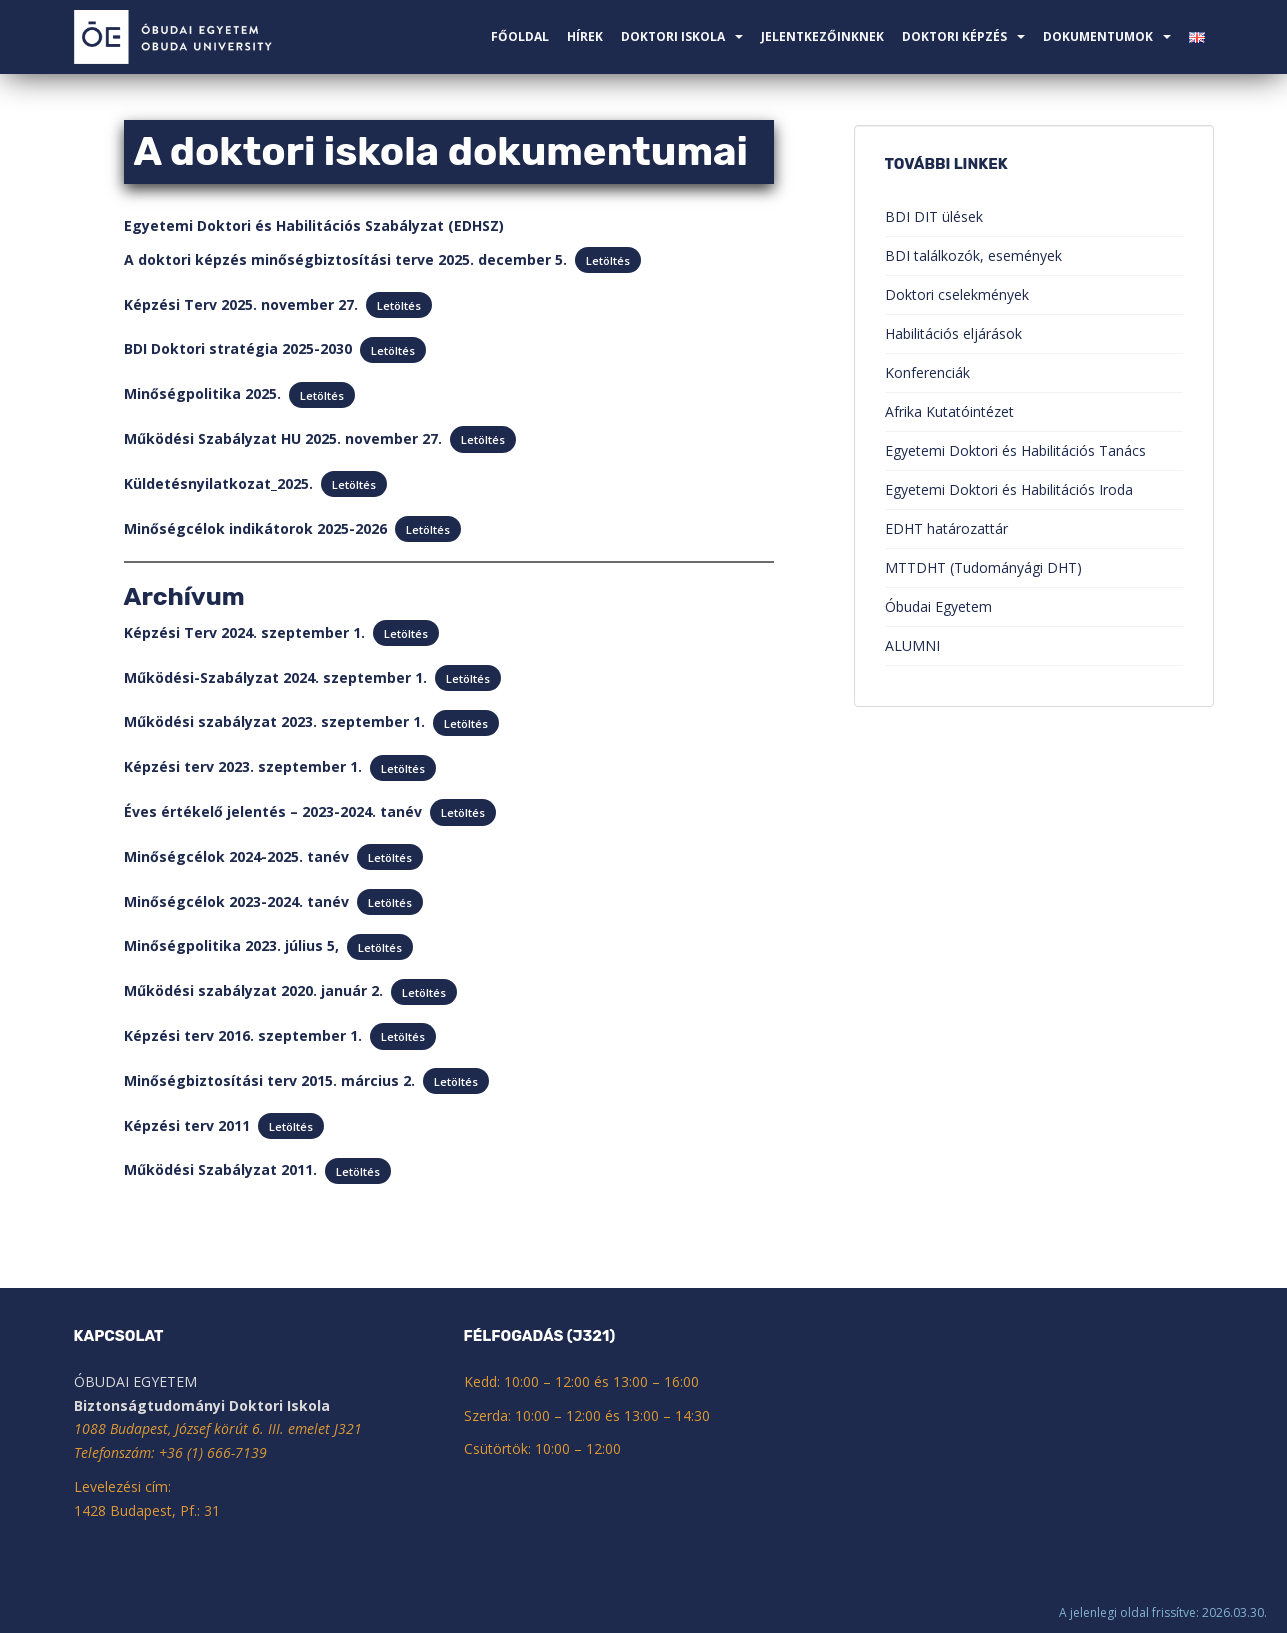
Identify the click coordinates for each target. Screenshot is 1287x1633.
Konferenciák (927, 372)
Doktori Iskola (673, 36)
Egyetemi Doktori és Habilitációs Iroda (1009, 489)
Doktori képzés (954, 36)
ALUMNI (912, 645)
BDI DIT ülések (934, 216)
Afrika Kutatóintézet (949, 411)
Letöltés (608, 260)
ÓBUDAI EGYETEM (135, 1381)
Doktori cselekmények (957, 294)
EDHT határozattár (946, 528)
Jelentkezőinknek (822, 36)
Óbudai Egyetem (938, 606)
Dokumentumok (1098, 36)
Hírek (585, 36)
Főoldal (520, 36)
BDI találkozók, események (973, 255)
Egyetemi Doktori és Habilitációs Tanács (1015, 450)
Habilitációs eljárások (953, 333)
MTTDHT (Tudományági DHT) (983, 567)
